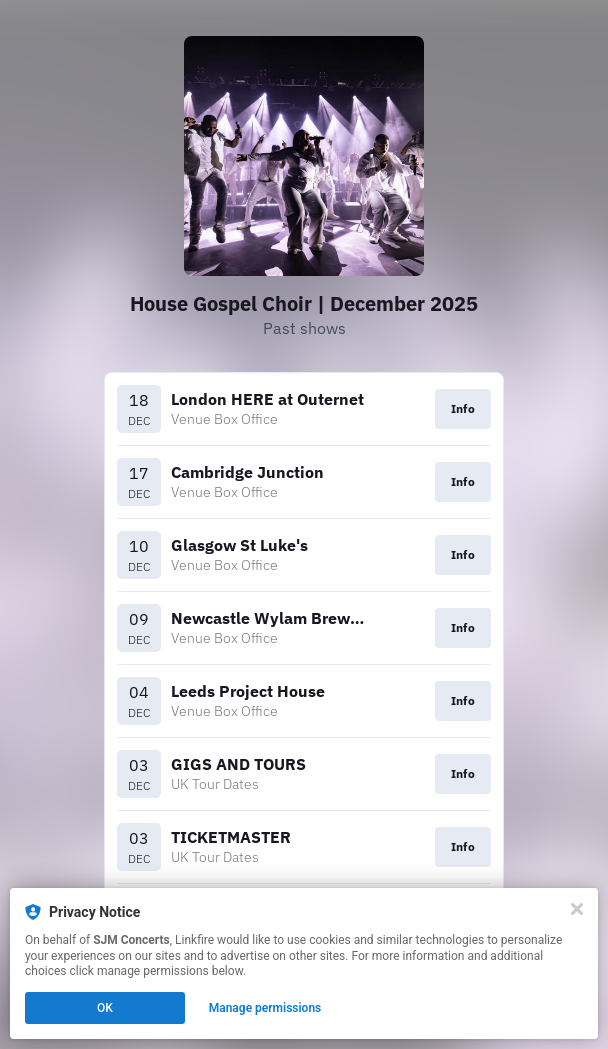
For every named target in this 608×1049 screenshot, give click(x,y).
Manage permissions (265, 1008)
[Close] (577, 909)
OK (105, 1008)
